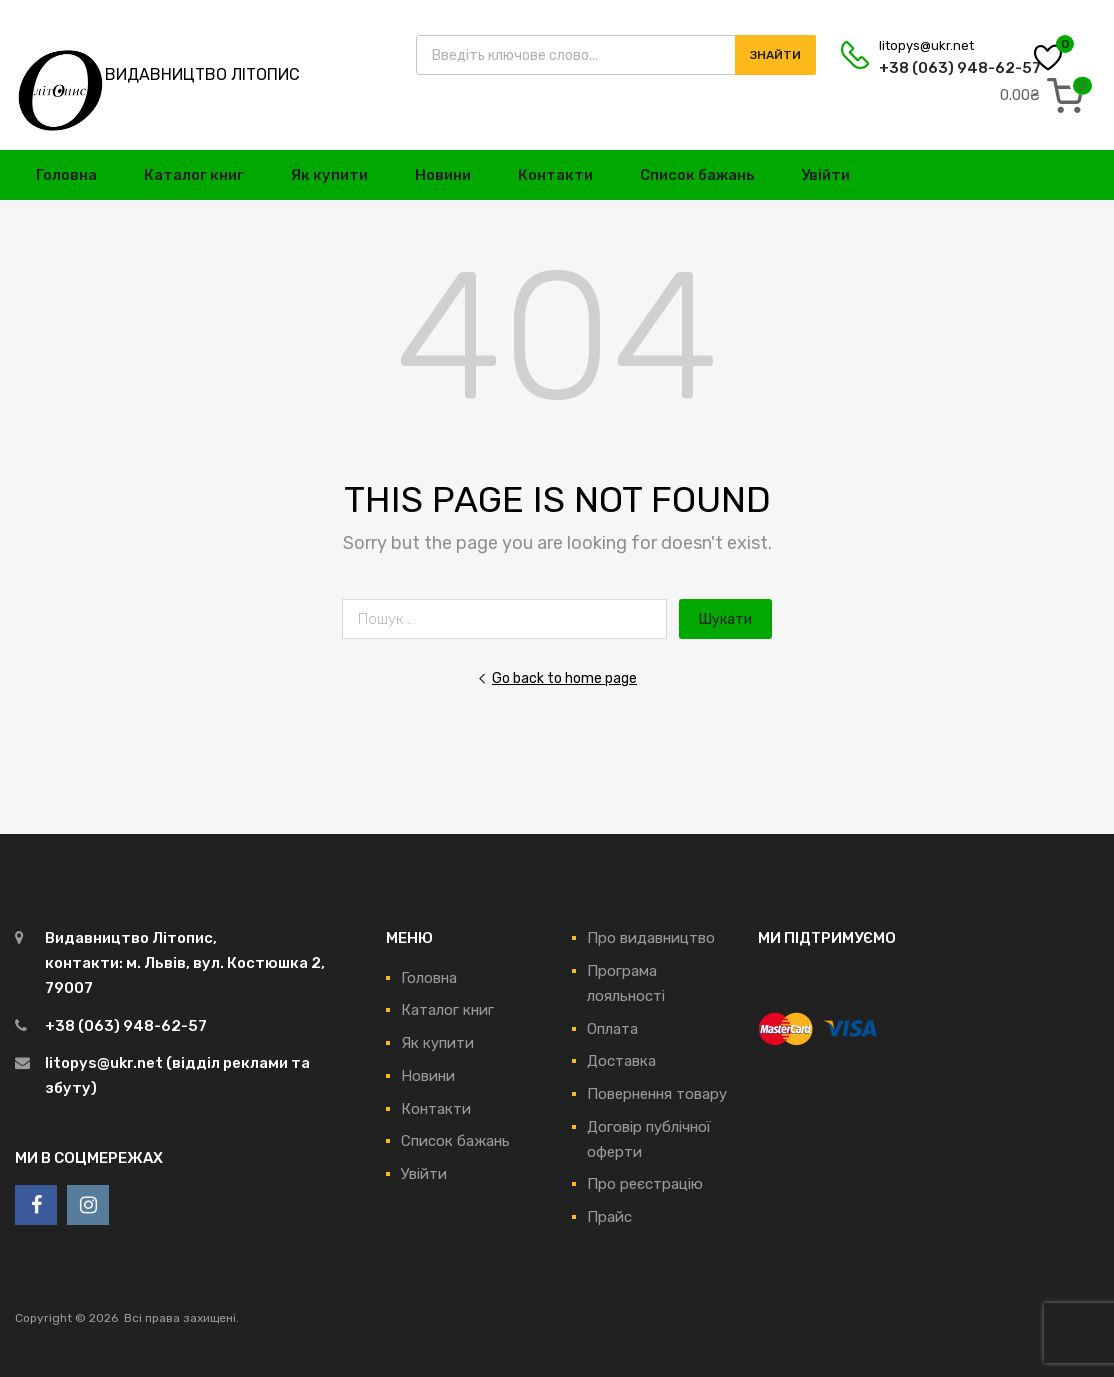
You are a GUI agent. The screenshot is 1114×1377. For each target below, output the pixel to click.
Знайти (775, 55)
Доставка (621, 1061)
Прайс (609, 1217)
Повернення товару (657, 1094)
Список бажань (697, 175)
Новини (443, 175)
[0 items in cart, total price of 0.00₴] (1046, 95)
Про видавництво (651, 938)
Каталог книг (194, 175)
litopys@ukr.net (926, 45)
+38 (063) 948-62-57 (928, 68)
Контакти (555, 175)
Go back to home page (557, 678)
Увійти (825, 175)
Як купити (329, 175)
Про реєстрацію (645, 1184)
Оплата (612, 1029)
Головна (66, 175)
